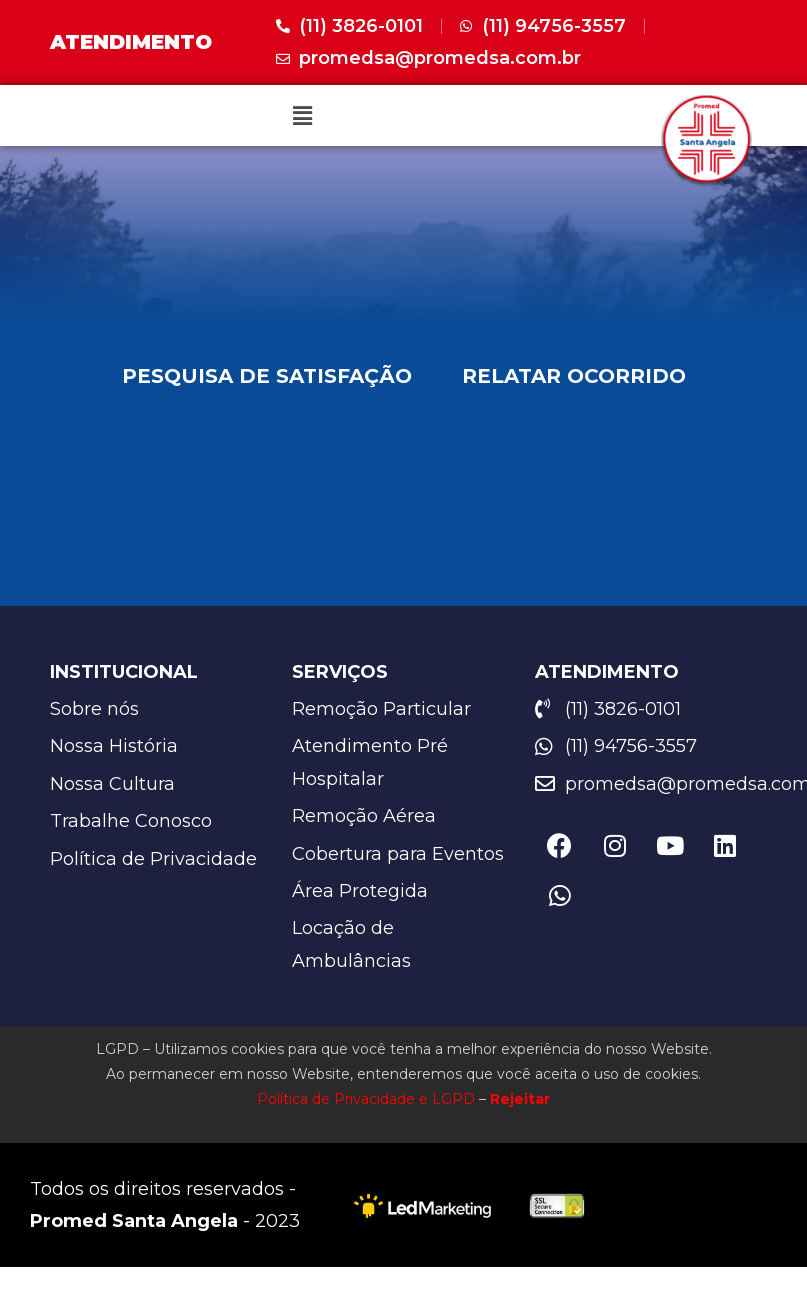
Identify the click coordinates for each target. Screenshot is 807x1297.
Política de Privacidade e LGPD (366, 1100)
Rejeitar (520, 1100)
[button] (302, 115)
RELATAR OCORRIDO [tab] (574, 376)
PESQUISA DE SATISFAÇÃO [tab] (267, 376)
